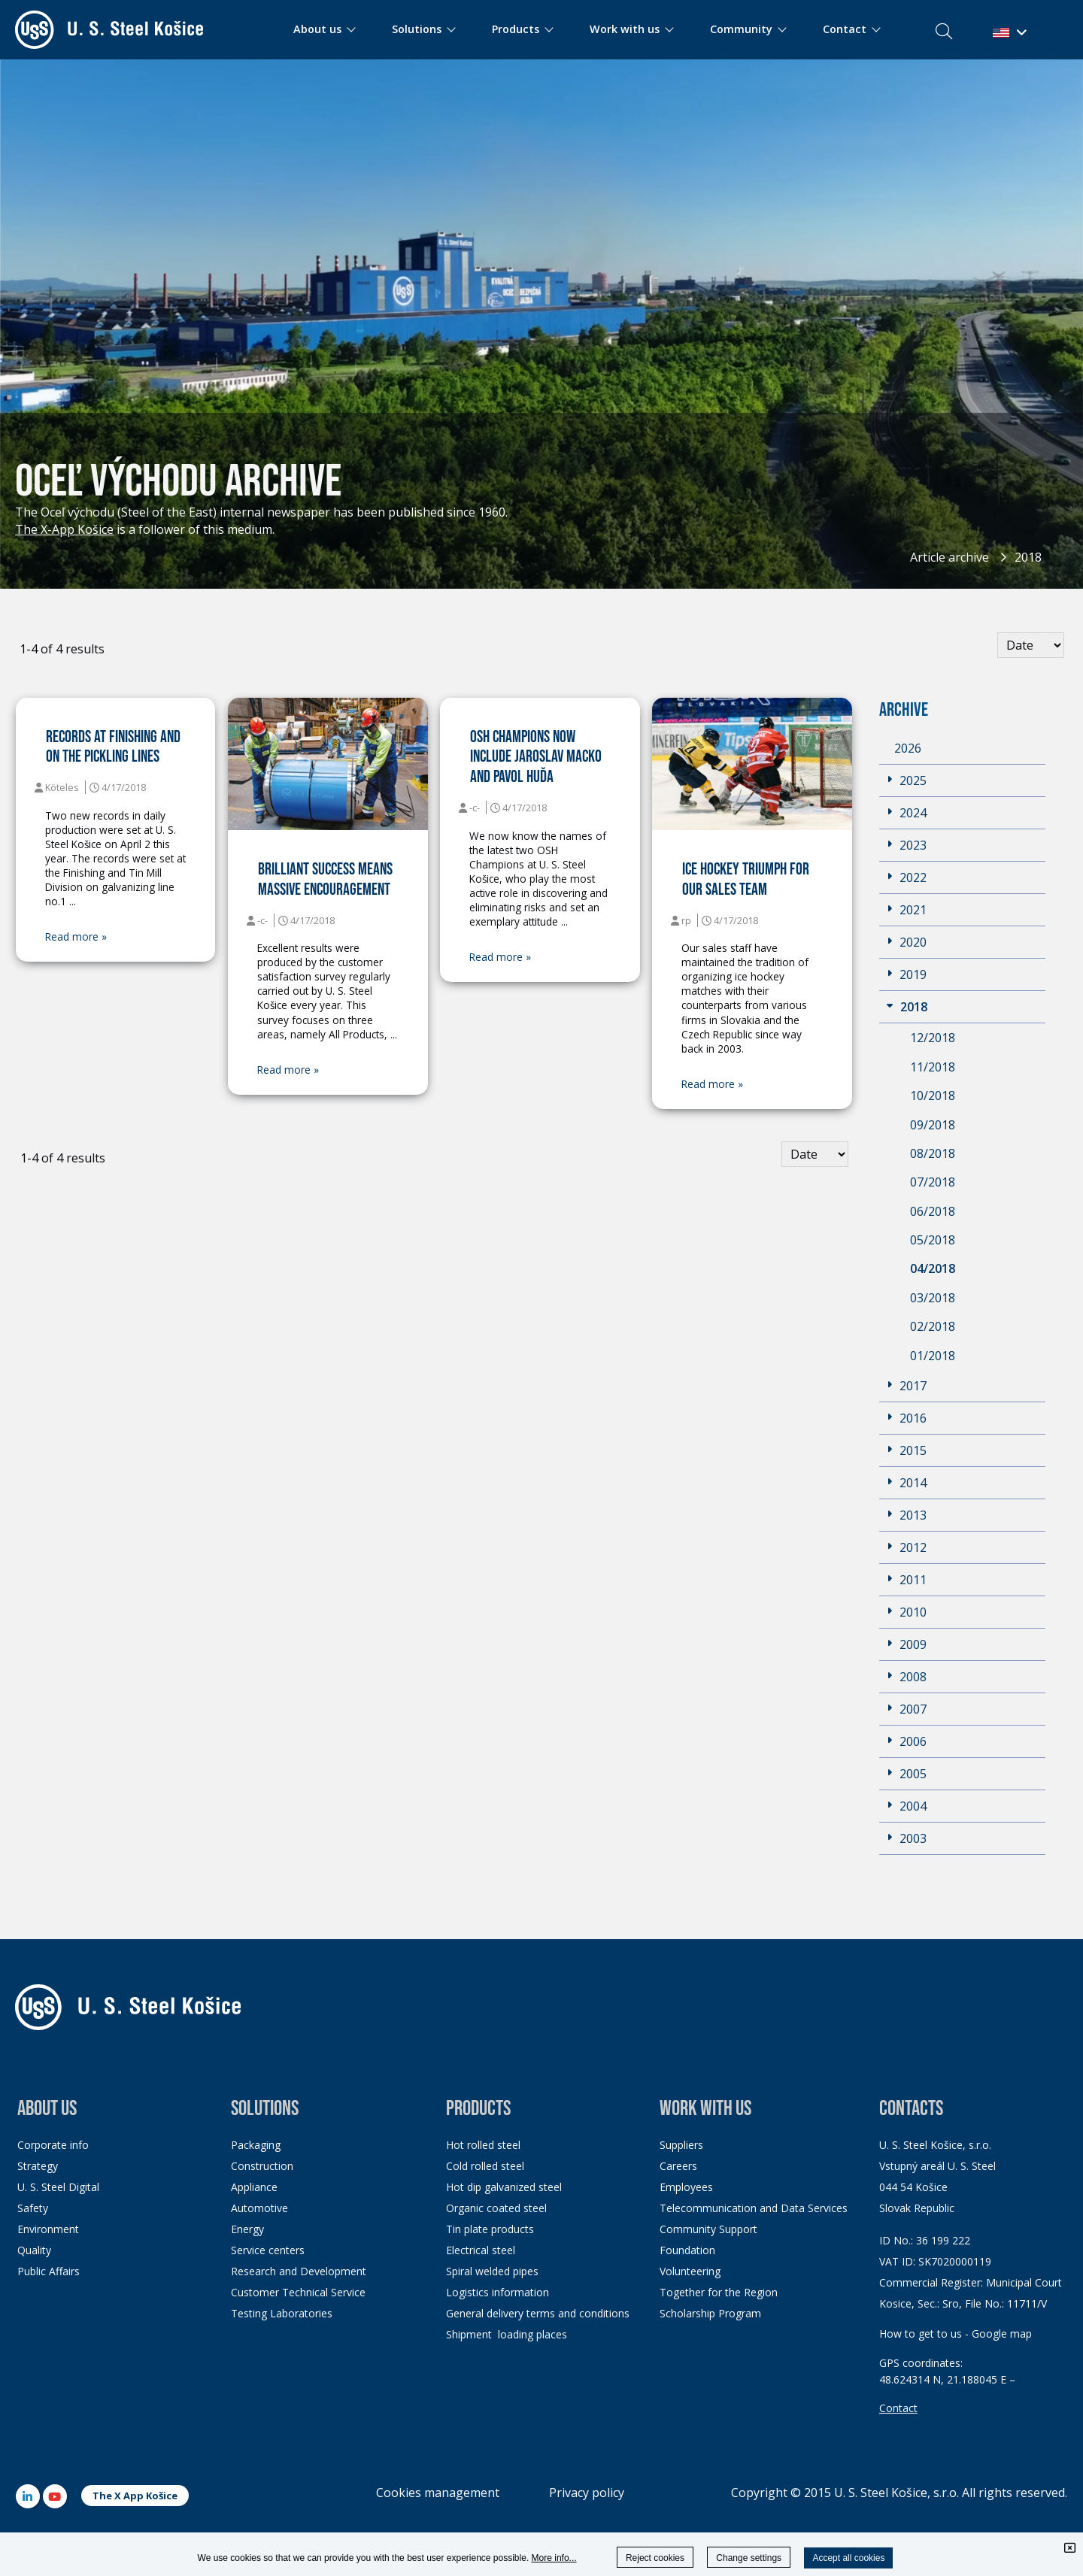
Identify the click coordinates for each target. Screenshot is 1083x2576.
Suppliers (681, 2145)
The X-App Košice (64, 529)
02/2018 (932, 1326)
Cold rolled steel (485, 2166)
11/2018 (932, 1067)
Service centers (268, 2250)
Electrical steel (480, 2250)
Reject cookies (655, 2558)
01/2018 (932, 1355)
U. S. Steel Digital (58, 2187)
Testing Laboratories (281, 2313)
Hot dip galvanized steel (504, 2187)
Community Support (708, 2229)
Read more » (76, 937)
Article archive (949, 557)
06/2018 (932, 1211)
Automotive (259, 2208)
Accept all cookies (848, 2558)
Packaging (256, 2145)
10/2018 (932, 1095)
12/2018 (932, 1037)
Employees (686, 2187)
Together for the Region (719, 2292)
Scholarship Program (710, 2313)
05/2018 (932, 1240)
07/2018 (932, 1182)
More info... (554, 2558)
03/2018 (932, 1298)
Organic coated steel (496, 2208)
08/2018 (932, 1153)
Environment (48, 2229)
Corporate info (53, 2145)
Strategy (37, 2166)
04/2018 (932, 1268)
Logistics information (497, 2292)
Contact (898, 2408)
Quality (34, 2250)
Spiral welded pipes (492, 2271)
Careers (678, 2166)
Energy (247, 2229)
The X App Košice (135, 2495)
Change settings (748, 2558)
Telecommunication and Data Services (754, 2208)
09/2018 (932, 1125)
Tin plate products (490, 2229)
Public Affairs (48, 2271)
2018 (1028, 557)
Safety (32, 2208)
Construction (262, 2166)
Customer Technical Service (298, 2292)
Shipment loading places (506, 2334)
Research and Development (298, 2271)
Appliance (254, 2187)
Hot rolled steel (483, 2145)
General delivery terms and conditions (537, 2313)
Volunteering (690, 2271)
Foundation (687, 2250)
